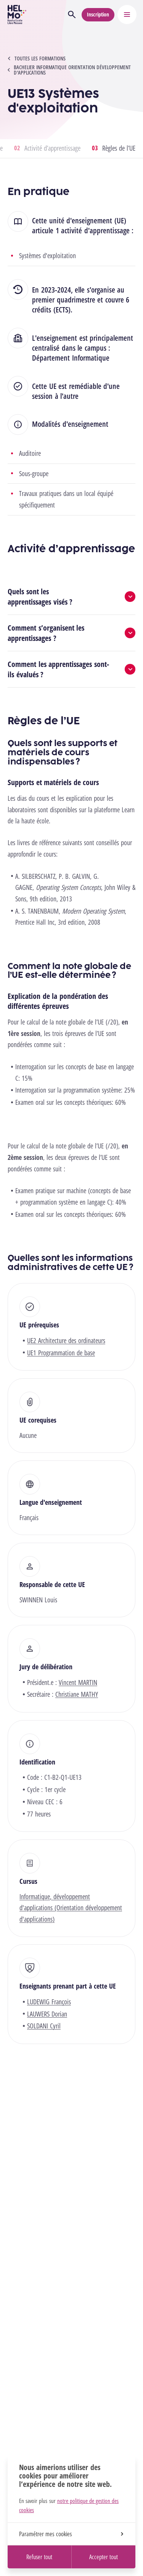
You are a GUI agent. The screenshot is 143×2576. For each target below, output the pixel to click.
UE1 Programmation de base (61, 1352)
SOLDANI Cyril (44, 2025)
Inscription (98, 14)
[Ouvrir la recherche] (71, 14)
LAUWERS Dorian (47, 2013)
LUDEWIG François (49, 2001)
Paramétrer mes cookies (71, 2534)
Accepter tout (103, 2557)
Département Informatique (70, 358)
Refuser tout (39, 2557)
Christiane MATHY (76, 1694)
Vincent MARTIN (78, 1682)
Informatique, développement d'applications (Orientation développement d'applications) (70, 1908)
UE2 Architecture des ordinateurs (66, 1340)
